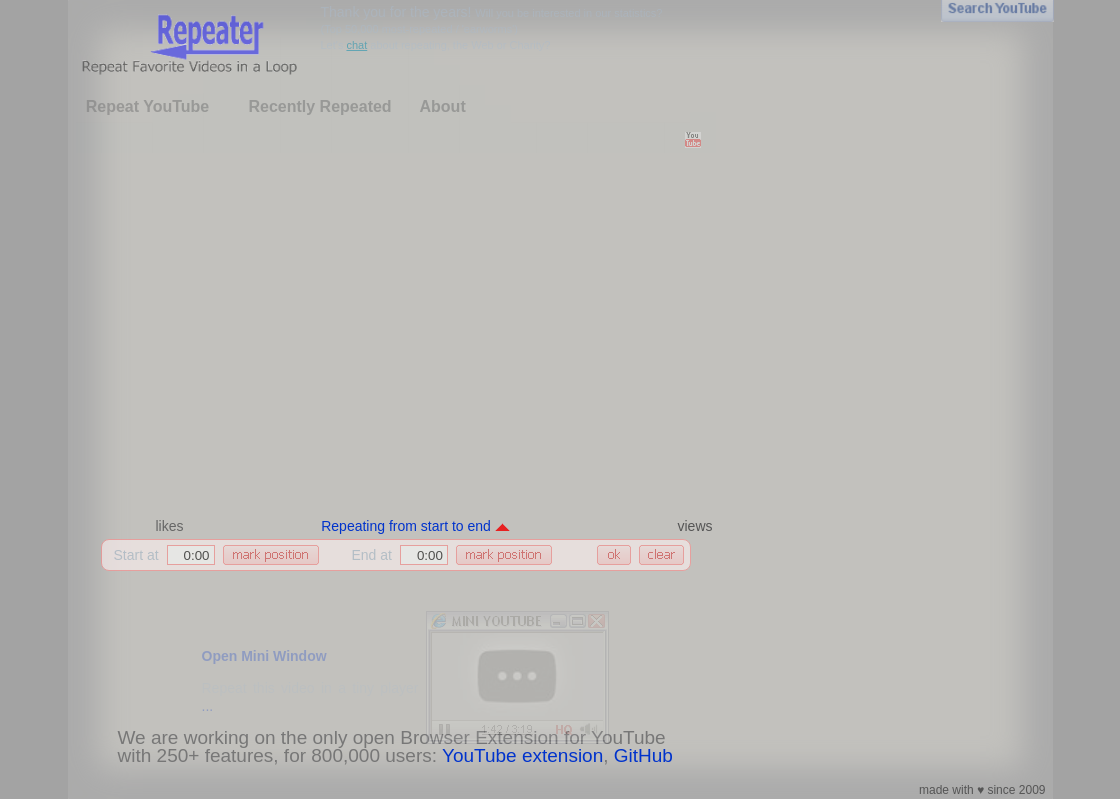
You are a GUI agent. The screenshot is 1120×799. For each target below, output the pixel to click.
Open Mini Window (264, 656)
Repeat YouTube (148, 106)
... (208, 706)
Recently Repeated (319, 106)
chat (356, 45)
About (443, 106)
